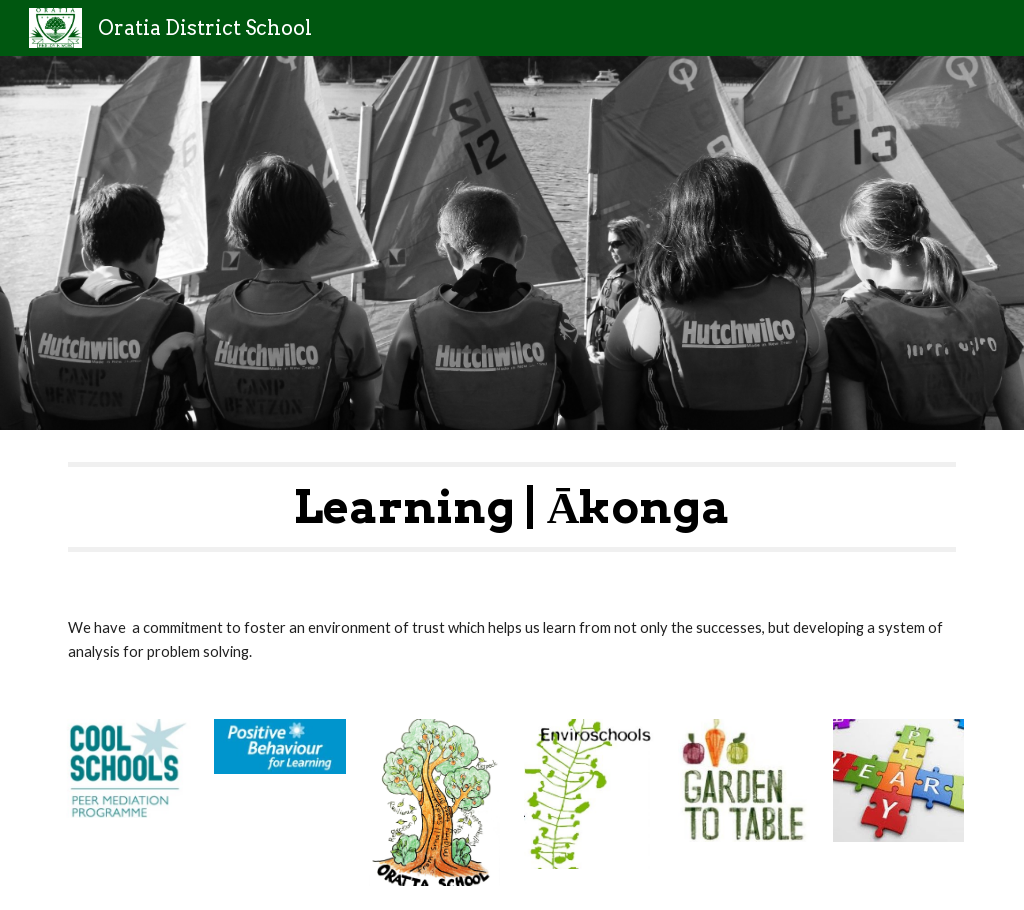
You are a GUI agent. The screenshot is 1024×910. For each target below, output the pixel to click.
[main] (512, 507)
